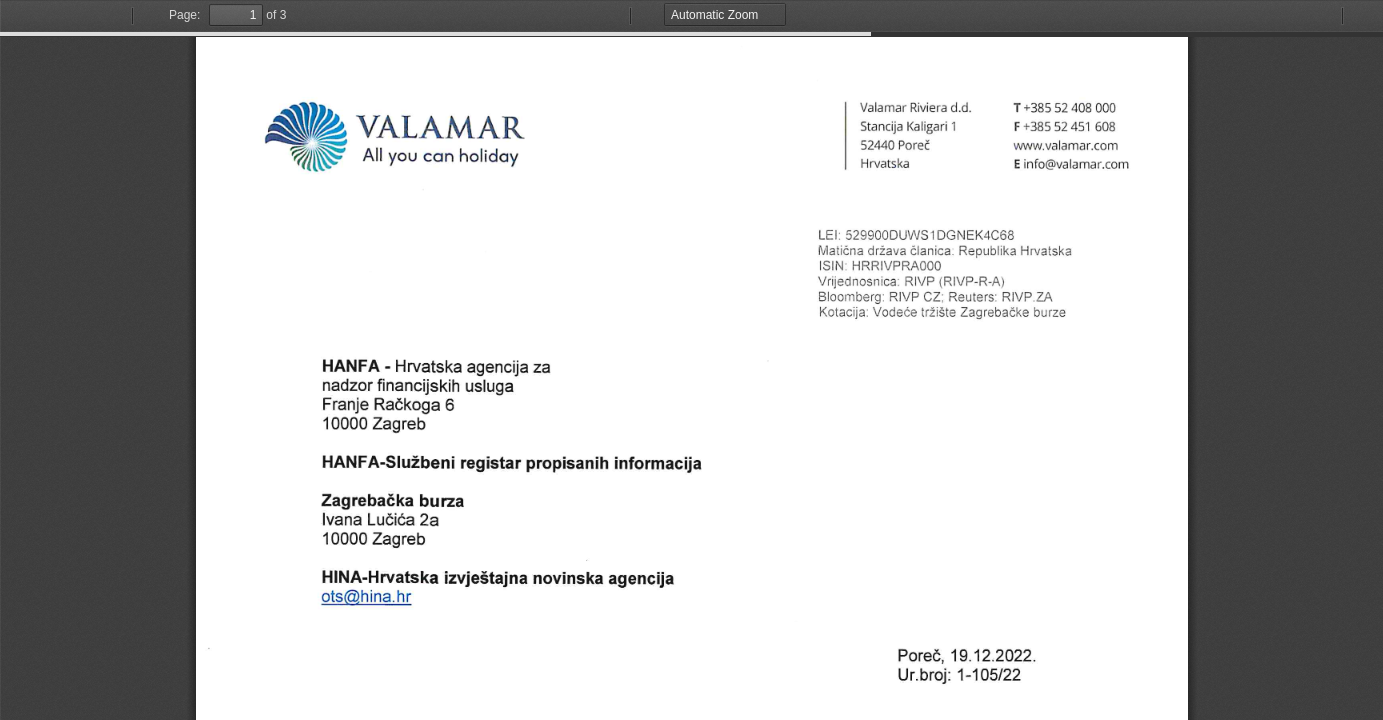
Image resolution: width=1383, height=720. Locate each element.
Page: (184, 15)
